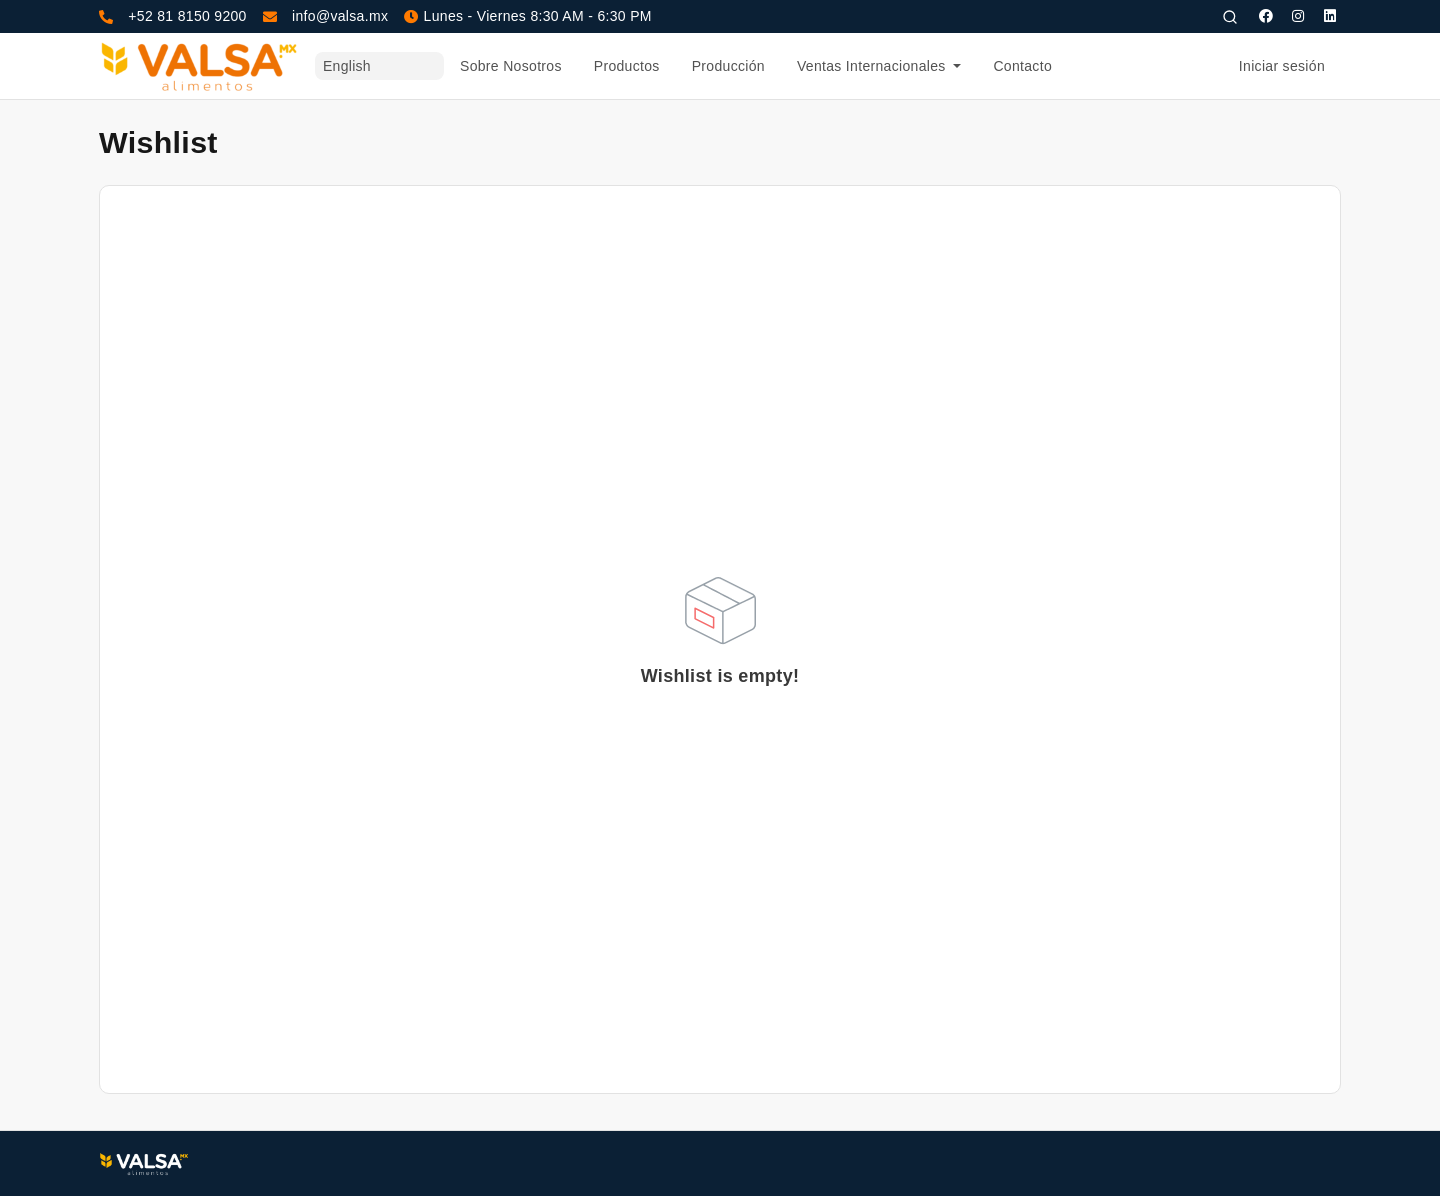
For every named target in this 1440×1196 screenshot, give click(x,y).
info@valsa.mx (340, 16)
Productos (627, 66)
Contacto (1022, 66)
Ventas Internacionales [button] (873, 66)
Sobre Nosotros (511, 66)
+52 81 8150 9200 (187, 16)
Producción (728, 66)
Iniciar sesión (1282, 66)
